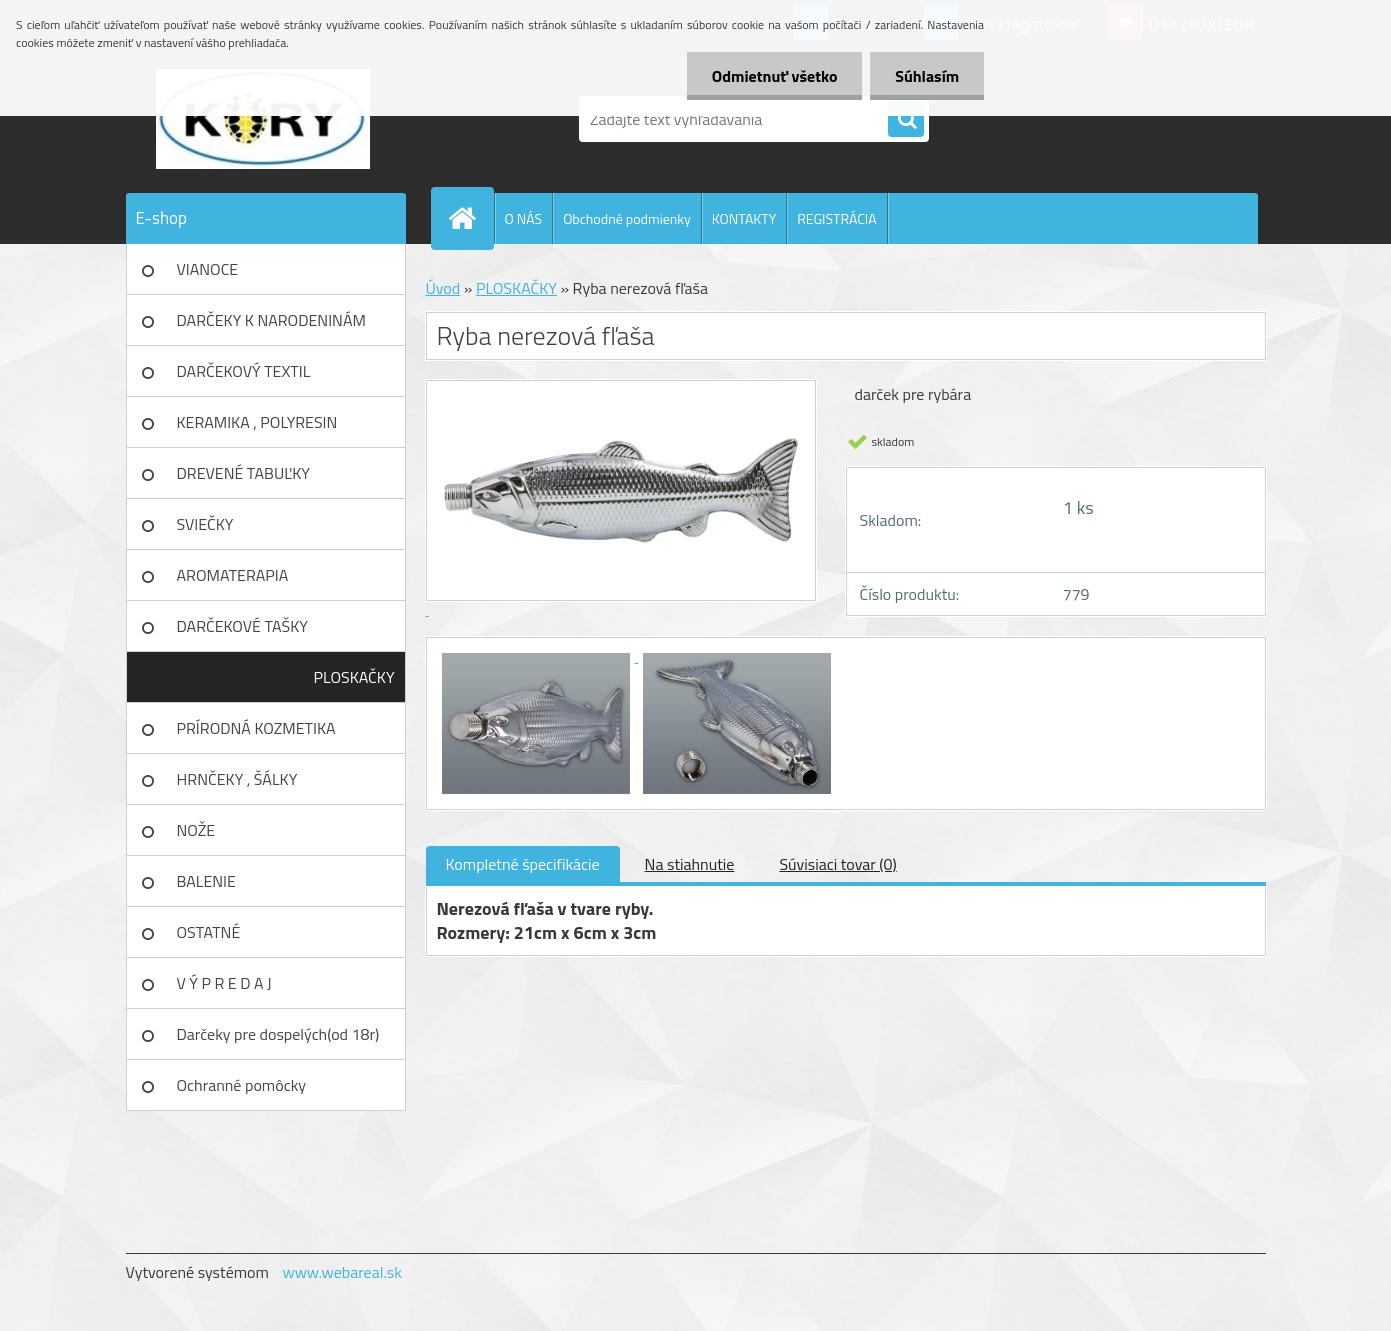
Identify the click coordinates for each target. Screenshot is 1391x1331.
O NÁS (524, 218)
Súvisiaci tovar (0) (837, 864)
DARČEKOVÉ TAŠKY (242, 626)
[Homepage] (471, 218)
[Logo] (263, 119)
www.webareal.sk (342, 1272)
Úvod (443, 288)
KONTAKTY (744, 218)
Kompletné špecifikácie (523, 864)
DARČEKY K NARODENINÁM (271, 320)
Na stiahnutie (690, 864)
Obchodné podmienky (627, 218)
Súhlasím (927, 76)
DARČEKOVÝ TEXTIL (244, 371)
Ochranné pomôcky (242, 1085)
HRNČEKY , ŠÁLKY (237, 779)
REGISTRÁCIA (836, 218)
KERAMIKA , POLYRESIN (257, 422)
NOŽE (196, 830)
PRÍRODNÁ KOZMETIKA (256, 728)
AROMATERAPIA (233, 575)
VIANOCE (208, 269)
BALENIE (206, 881)
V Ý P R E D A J (224, 983)
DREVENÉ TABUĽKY (243, 473)
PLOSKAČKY (354, 677)
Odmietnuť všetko (774, 76)
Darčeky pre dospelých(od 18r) (278, 1034)
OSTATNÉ (209, 932)
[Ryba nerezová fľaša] (538, 656)
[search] (906, 120)
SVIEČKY (205, 524)
